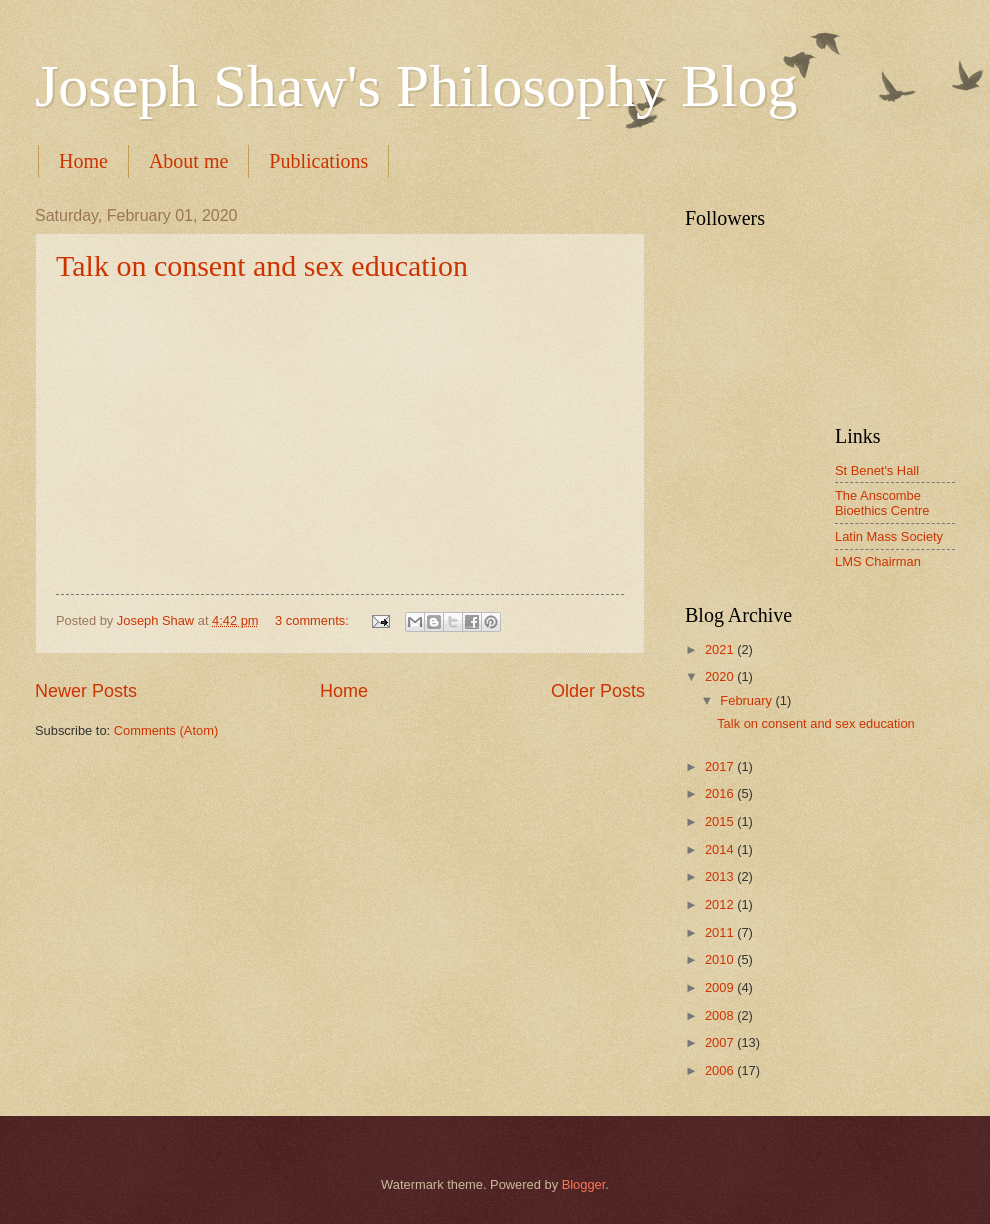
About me (188, 161)
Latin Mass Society (889, 536)
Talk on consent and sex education (262, 265)
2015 (721, 821)
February (747, 700)
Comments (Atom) (166, 730)
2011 (721, 932)
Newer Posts (86, 691)
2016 (721, 793)
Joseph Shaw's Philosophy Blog (416, 86)
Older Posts (598, 691)
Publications (318, 161)
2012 (721, 904)
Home (83, 161)
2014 (721, 849)
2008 (721, 1015)
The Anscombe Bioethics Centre (882, 503)
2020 (721, 676)
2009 (721, 987)
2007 (721, 1042)
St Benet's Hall (877, 470)
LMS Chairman (878, 561)
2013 (721, 876)
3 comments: (313, 620)
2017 (721, 766)
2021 (721, 649)
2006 (721, 1070)
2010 (721, 959)
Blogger (584, 1184)
